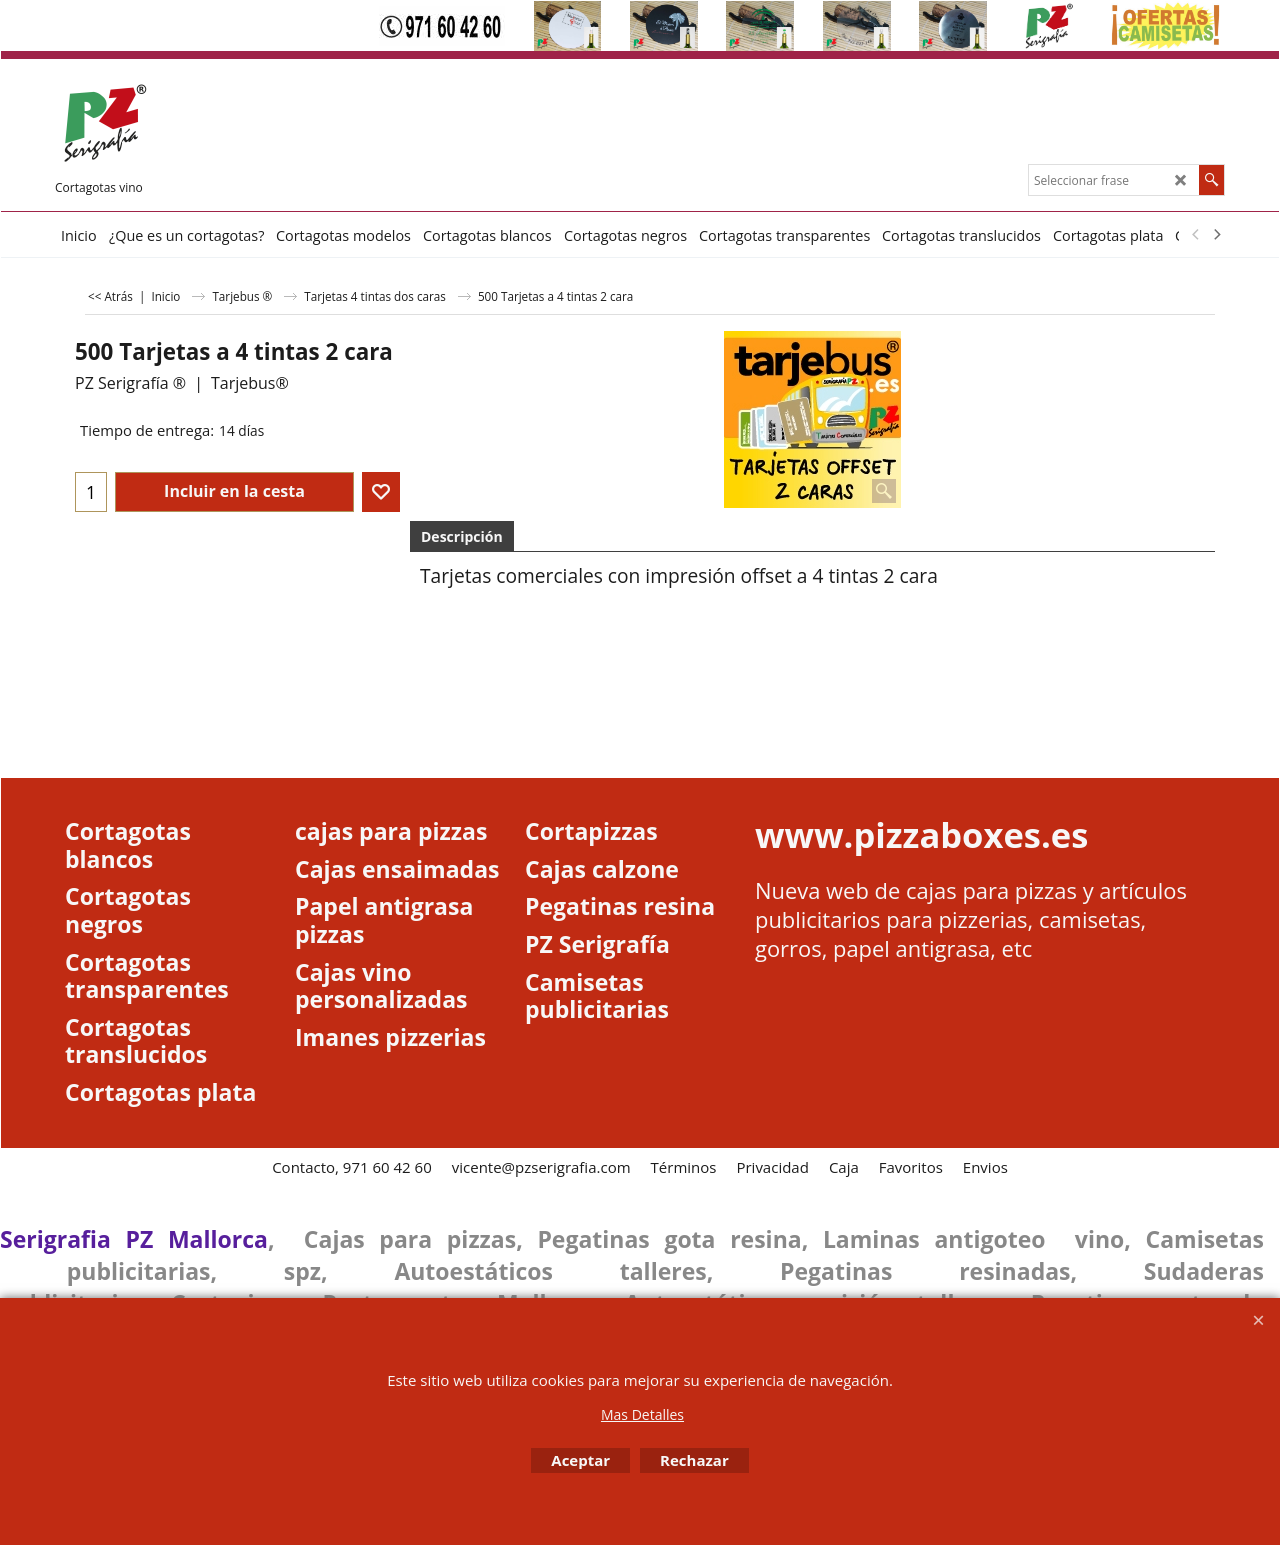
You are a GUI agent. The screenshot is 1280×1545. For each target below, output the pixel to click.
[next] (1216, 235)
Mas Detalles (642, 1414)
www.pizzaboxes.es (921, 834)
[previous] (1196, 235)
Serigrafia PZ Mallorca (134, 1239)
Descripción (462, 536)
